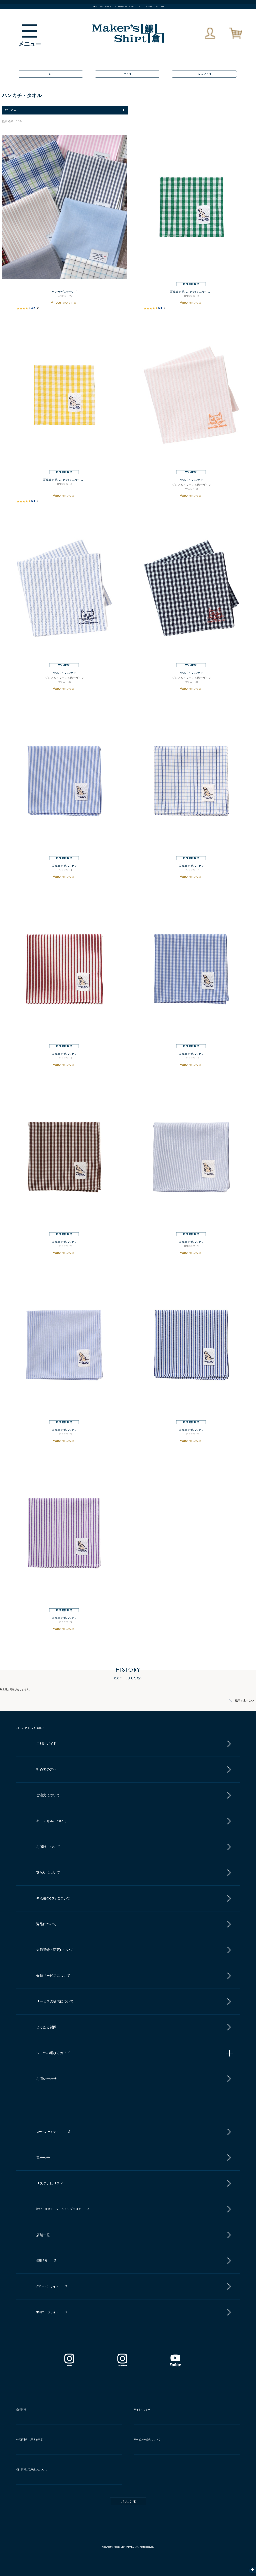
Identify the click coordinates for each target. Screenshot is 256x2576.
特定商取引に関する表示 (29, 2439)
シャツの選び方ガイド (53, 2053)
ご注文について (48, 1795)
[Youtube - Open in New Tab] (175, 2365)
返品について (46, 1924)
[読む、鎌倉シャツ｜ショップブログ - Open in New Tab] (131, 2209)
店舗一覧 (43, 2235)
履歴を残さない (244, 1700)
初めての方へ (46, 1769)
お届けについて (48, 1847)
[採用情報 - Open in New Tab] (131, 2261)
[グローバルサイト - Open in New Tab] (131, 2286)
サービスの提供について (55, 2001)
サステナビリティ (49, 2183)
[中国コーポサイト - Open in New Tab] (131, 2312)
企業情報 (21, 2409)
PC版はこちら (128, 2501)
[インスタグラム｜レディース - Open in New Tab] (122, 2365)
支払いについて (48, 1872)
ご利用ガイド (46, 1744)
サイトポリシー (142, 2409)
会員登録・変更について (55, 1950)
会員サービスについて (53, 1976)
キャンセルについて (51, 1821)
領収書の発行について (53, 1898)
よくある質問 (46, 2027)
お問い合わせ (46, 2079)
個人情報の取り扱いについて (32, 2469)
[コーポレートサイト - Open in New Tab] (131, 2132)
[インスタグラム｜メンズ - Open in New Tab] (69, 2365)
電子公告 (43, 2158)
